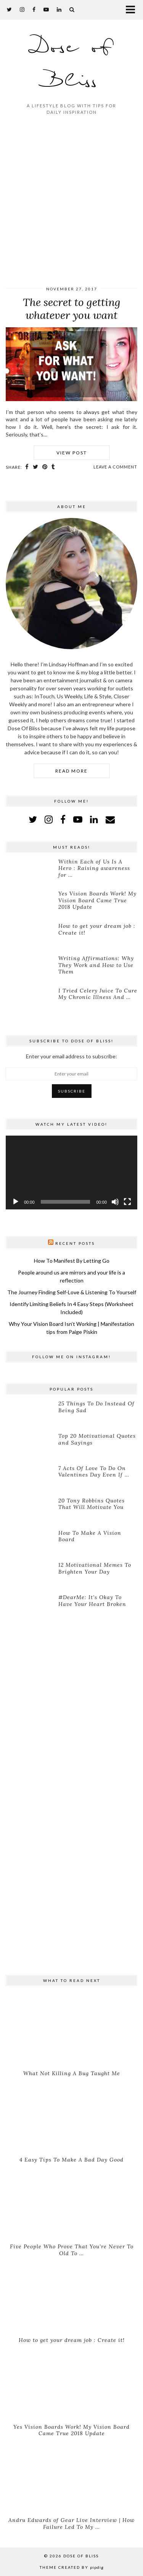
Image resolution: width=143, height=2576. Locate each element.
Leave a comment (115, 466)
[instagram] (22, 9)
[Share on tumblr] (53, 467)
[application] (71, 1172)
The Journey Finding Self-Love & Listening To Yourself (71, 1292)
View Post (71, 453)
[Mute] (115, 1202)
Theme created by (72, 2567)
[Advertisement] (71, 202)
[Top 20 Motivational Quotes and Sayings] (29, 1446)
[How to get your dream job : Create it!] (29, 936)
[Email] (110, 819)
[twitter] (9, 9)
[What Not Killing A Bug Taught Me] (71, 2030)
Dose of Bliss (71, 64)
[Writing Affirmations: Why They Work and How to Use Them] (29, 968)
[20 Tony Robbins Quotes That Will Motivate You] (29, 1510)
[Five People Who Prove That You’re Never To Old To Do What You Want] (71, 2203)
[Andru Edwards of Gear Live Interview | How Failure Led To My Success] (71, 2477)
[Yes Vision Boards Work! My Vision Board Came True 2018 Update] (29, 904)
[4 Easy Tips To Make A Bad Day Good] (71, 2117)
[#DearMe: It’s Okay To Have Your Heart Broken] (29, 1607)
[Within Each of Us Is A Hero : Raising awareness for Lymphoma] (29, 872)
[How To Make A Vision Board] (29, 1543)
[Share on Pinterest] (45, 467)
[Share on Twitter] (35, 467)
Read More (71, 771)
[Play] (15, 1202)
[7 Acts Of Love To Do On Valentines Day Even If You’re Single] (29, 1478)
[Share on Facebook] (27, 467)
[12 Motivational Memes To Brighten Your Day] (29, 1575)
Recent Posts (75, 1243)
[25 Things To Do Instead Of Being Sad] (29, 1413)
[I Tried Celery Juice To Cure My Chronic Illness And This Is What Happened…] (29, 1001)
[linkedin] (94, 819)
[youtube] (46, 9)
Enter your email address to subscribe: (71, 1056)
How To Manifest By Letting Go (71, 1260)
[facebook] (34, 9)
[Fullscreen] (127, 1202)
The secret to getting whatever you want (72, 308)
